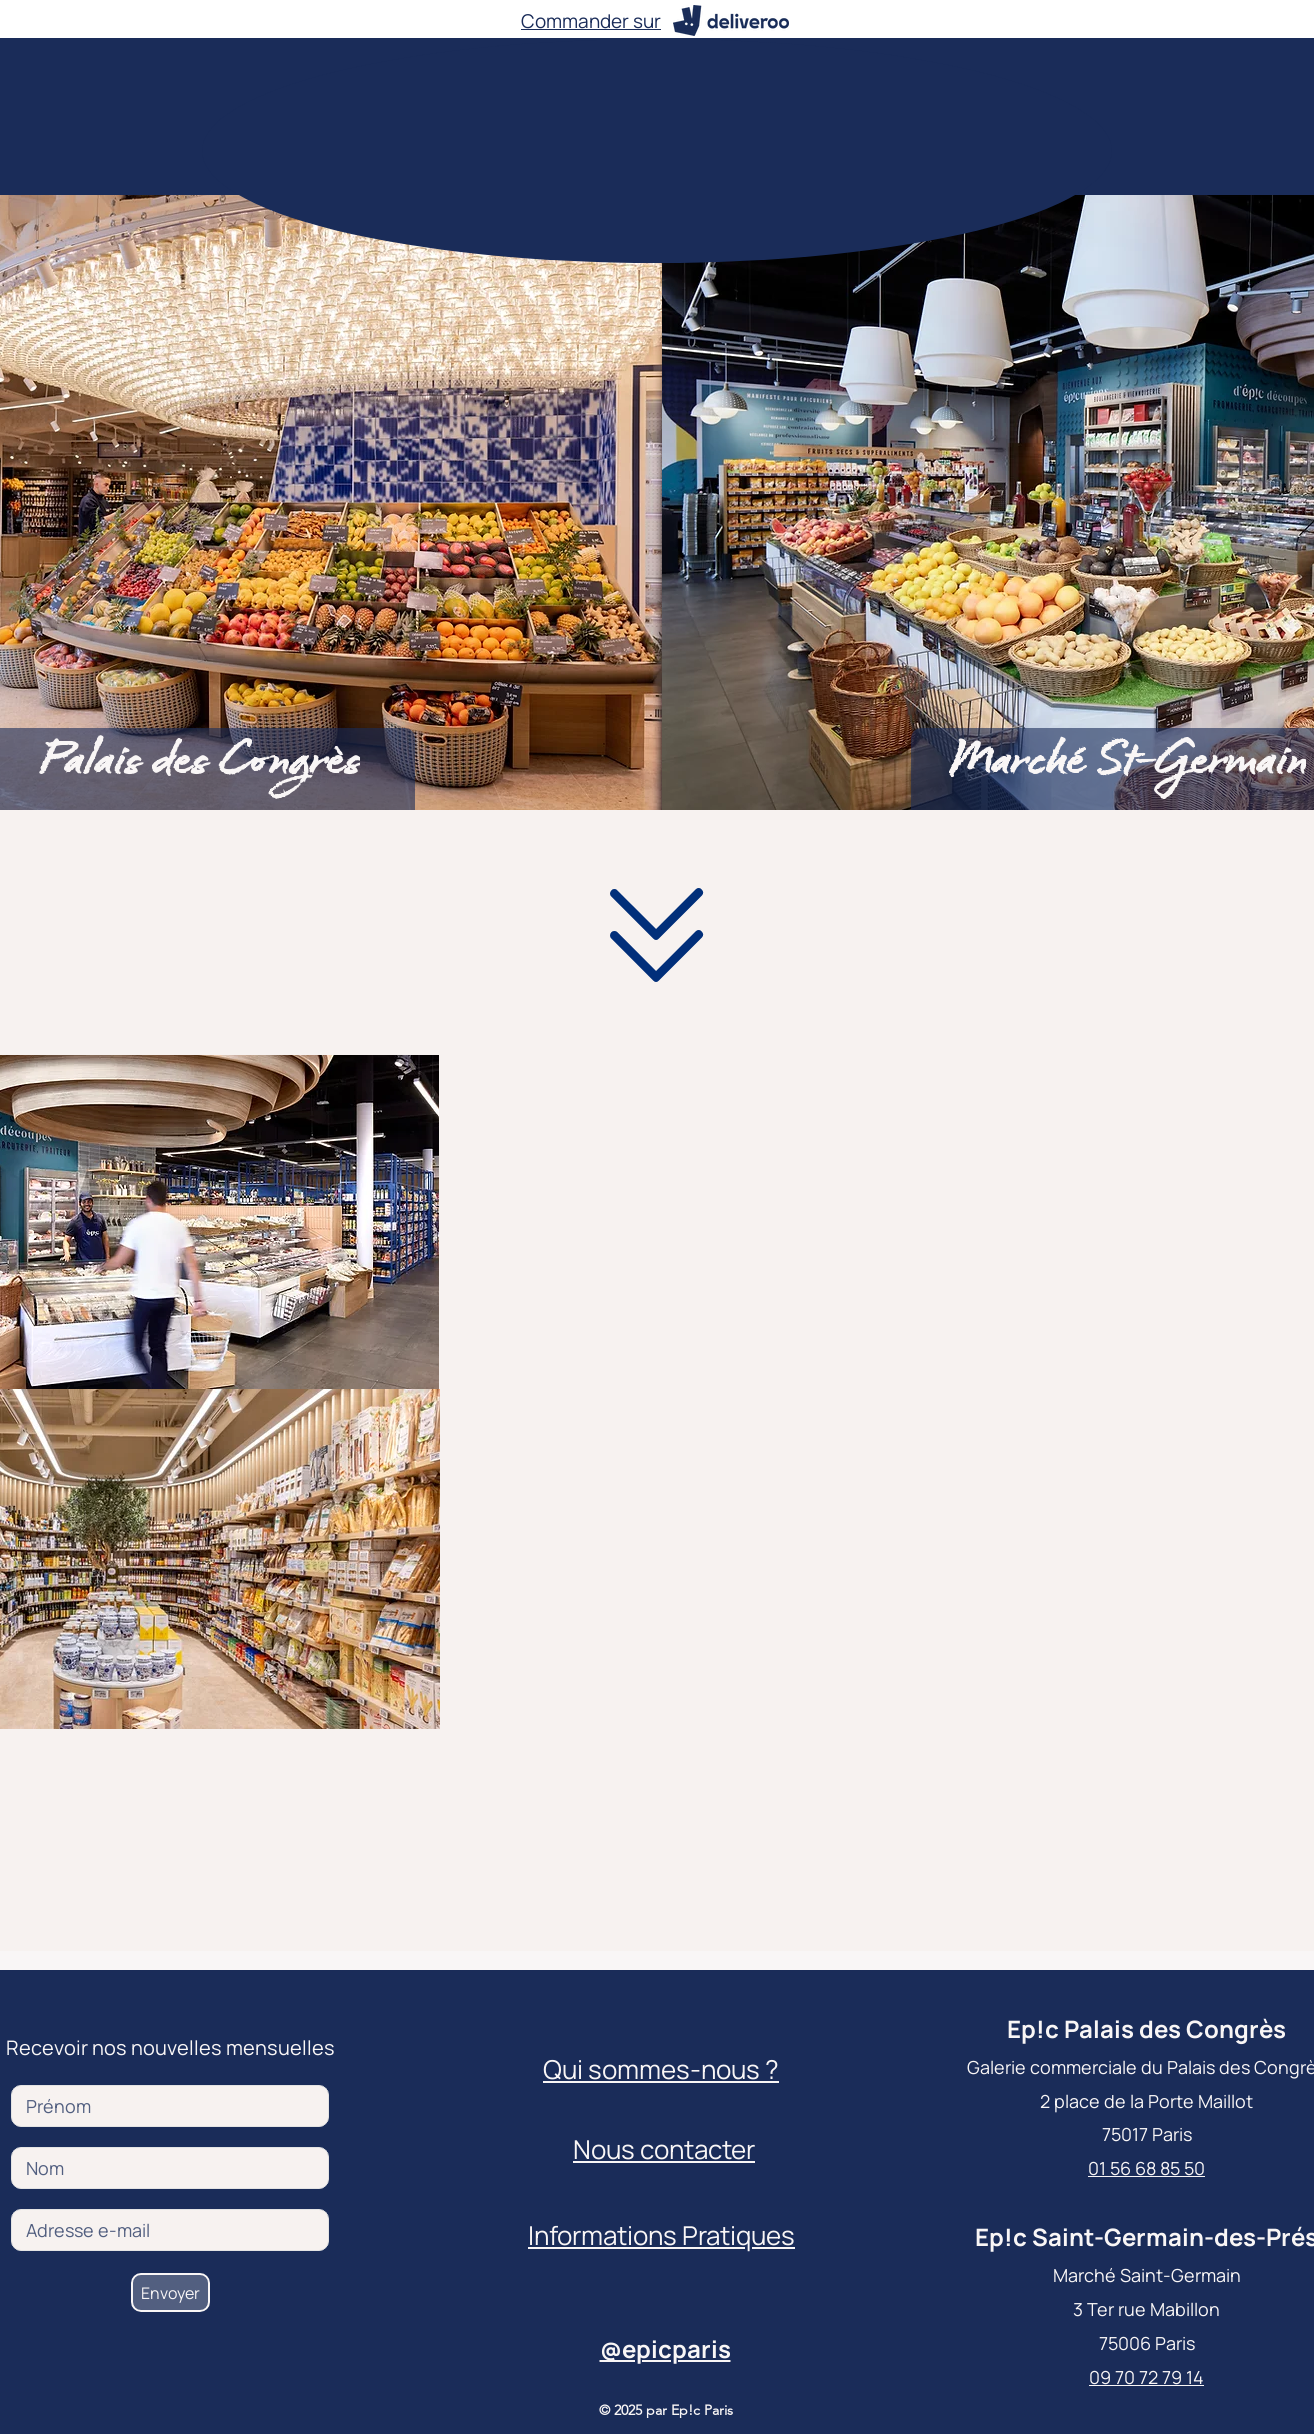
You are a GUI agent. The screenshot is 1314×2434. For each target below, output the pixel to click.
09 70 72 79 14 (1146, 2377)
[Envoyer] (170, 2292)
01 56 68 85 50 (1146, 2168)
